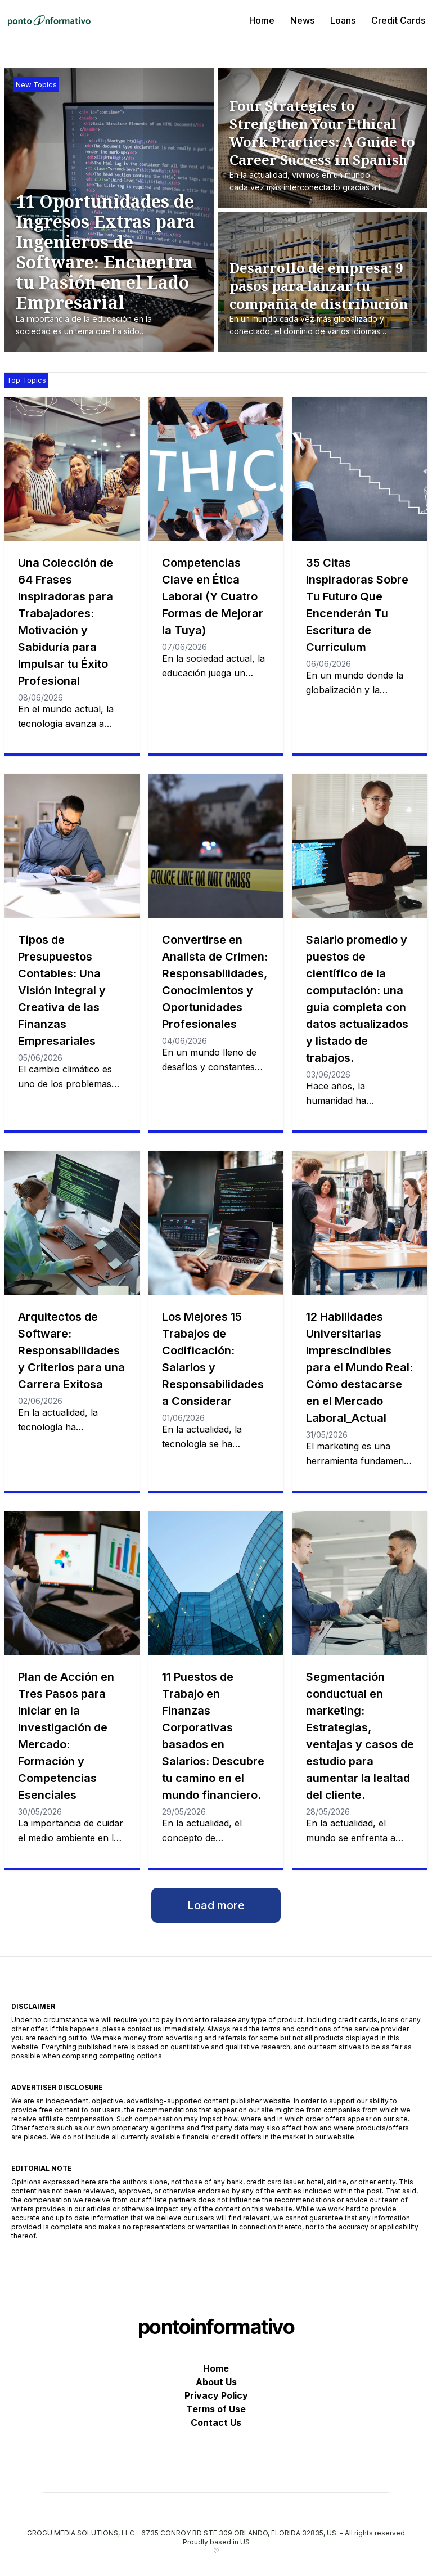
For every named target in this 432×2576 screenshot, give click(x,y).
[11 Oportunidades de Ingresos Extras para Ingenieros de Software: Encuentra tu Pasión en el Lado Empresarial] (115, 265)
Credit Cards (398, 20)
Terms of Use (216, 2409)
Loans (343, 20)
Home (261, 20)
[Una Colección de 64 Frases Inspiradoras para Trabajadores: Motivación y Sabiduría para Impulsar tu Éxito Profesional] (72, 469)
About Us (216, 2381)
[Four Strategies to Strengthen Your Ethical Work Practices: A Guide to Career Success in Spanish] (326, 146)
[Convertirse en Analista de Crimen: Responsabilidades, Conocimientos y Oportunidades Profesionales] (216, 846)
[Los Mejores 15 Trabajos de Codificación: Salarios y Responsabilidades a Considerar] (216, 1223)
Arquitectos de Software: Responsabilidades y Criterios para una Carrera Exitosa (71, 1350)
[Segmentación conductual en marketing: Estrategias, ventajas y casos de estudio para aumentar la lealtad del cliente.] (360, 1583)
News (302, 20)
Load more (216, 1905)
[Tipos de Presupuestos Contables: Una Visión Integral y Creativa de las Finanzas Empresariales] (72, 846)
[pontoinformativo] (49, 20)
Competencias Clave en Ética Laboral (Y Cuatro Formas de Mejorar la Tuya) (212, 596)
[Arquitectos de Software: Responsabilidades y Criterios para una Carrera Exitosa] (72, 1223)
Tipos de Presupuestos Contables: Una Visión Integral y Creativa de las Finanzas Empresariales (62, 990)
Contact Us (216, 2422)
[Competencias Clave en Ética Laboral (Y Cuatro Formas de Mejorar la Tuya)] (216, 469)
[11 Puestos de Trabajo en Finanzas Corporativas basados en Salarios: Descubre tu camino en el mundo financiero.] (216, 1583)
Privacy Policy (216, 2395)
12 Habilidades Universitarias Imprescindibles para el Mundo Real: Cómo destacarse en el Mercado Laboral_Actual (359, 1367)
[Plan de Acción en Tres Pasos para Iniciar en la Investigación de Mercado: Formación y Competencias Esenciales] (72, 1583)
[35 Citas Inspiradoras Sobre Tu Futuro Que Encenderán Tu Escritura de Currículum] (360, 469)
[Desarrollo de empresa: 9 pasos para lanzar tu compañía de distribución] (326, 299)
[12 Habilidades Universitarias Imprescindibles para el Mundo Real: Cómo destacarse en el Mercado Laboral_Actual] (360, 1223)
